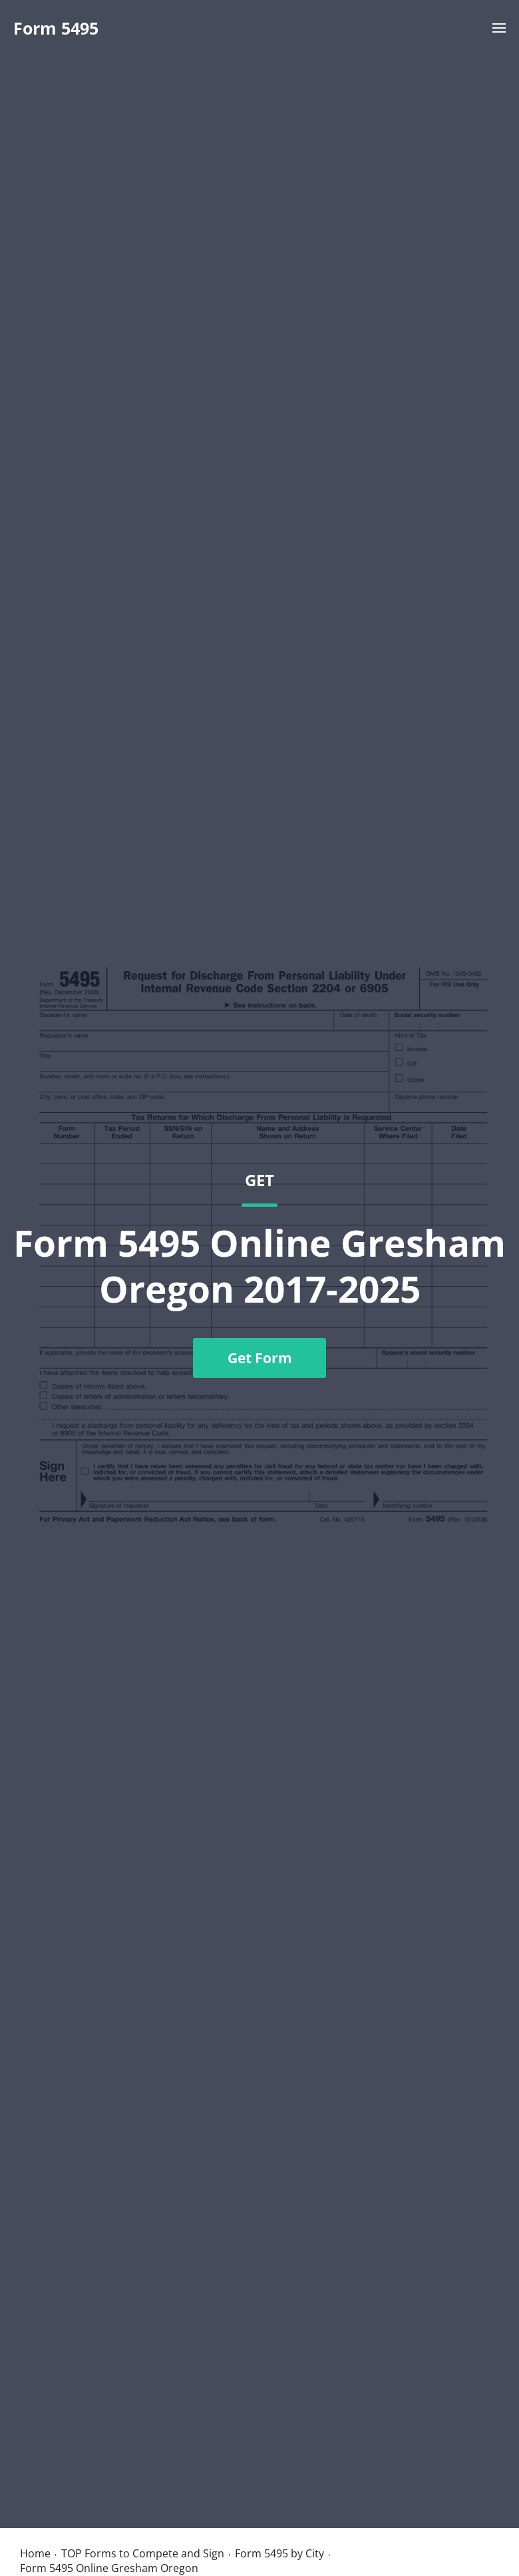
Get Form (260, 1358)
